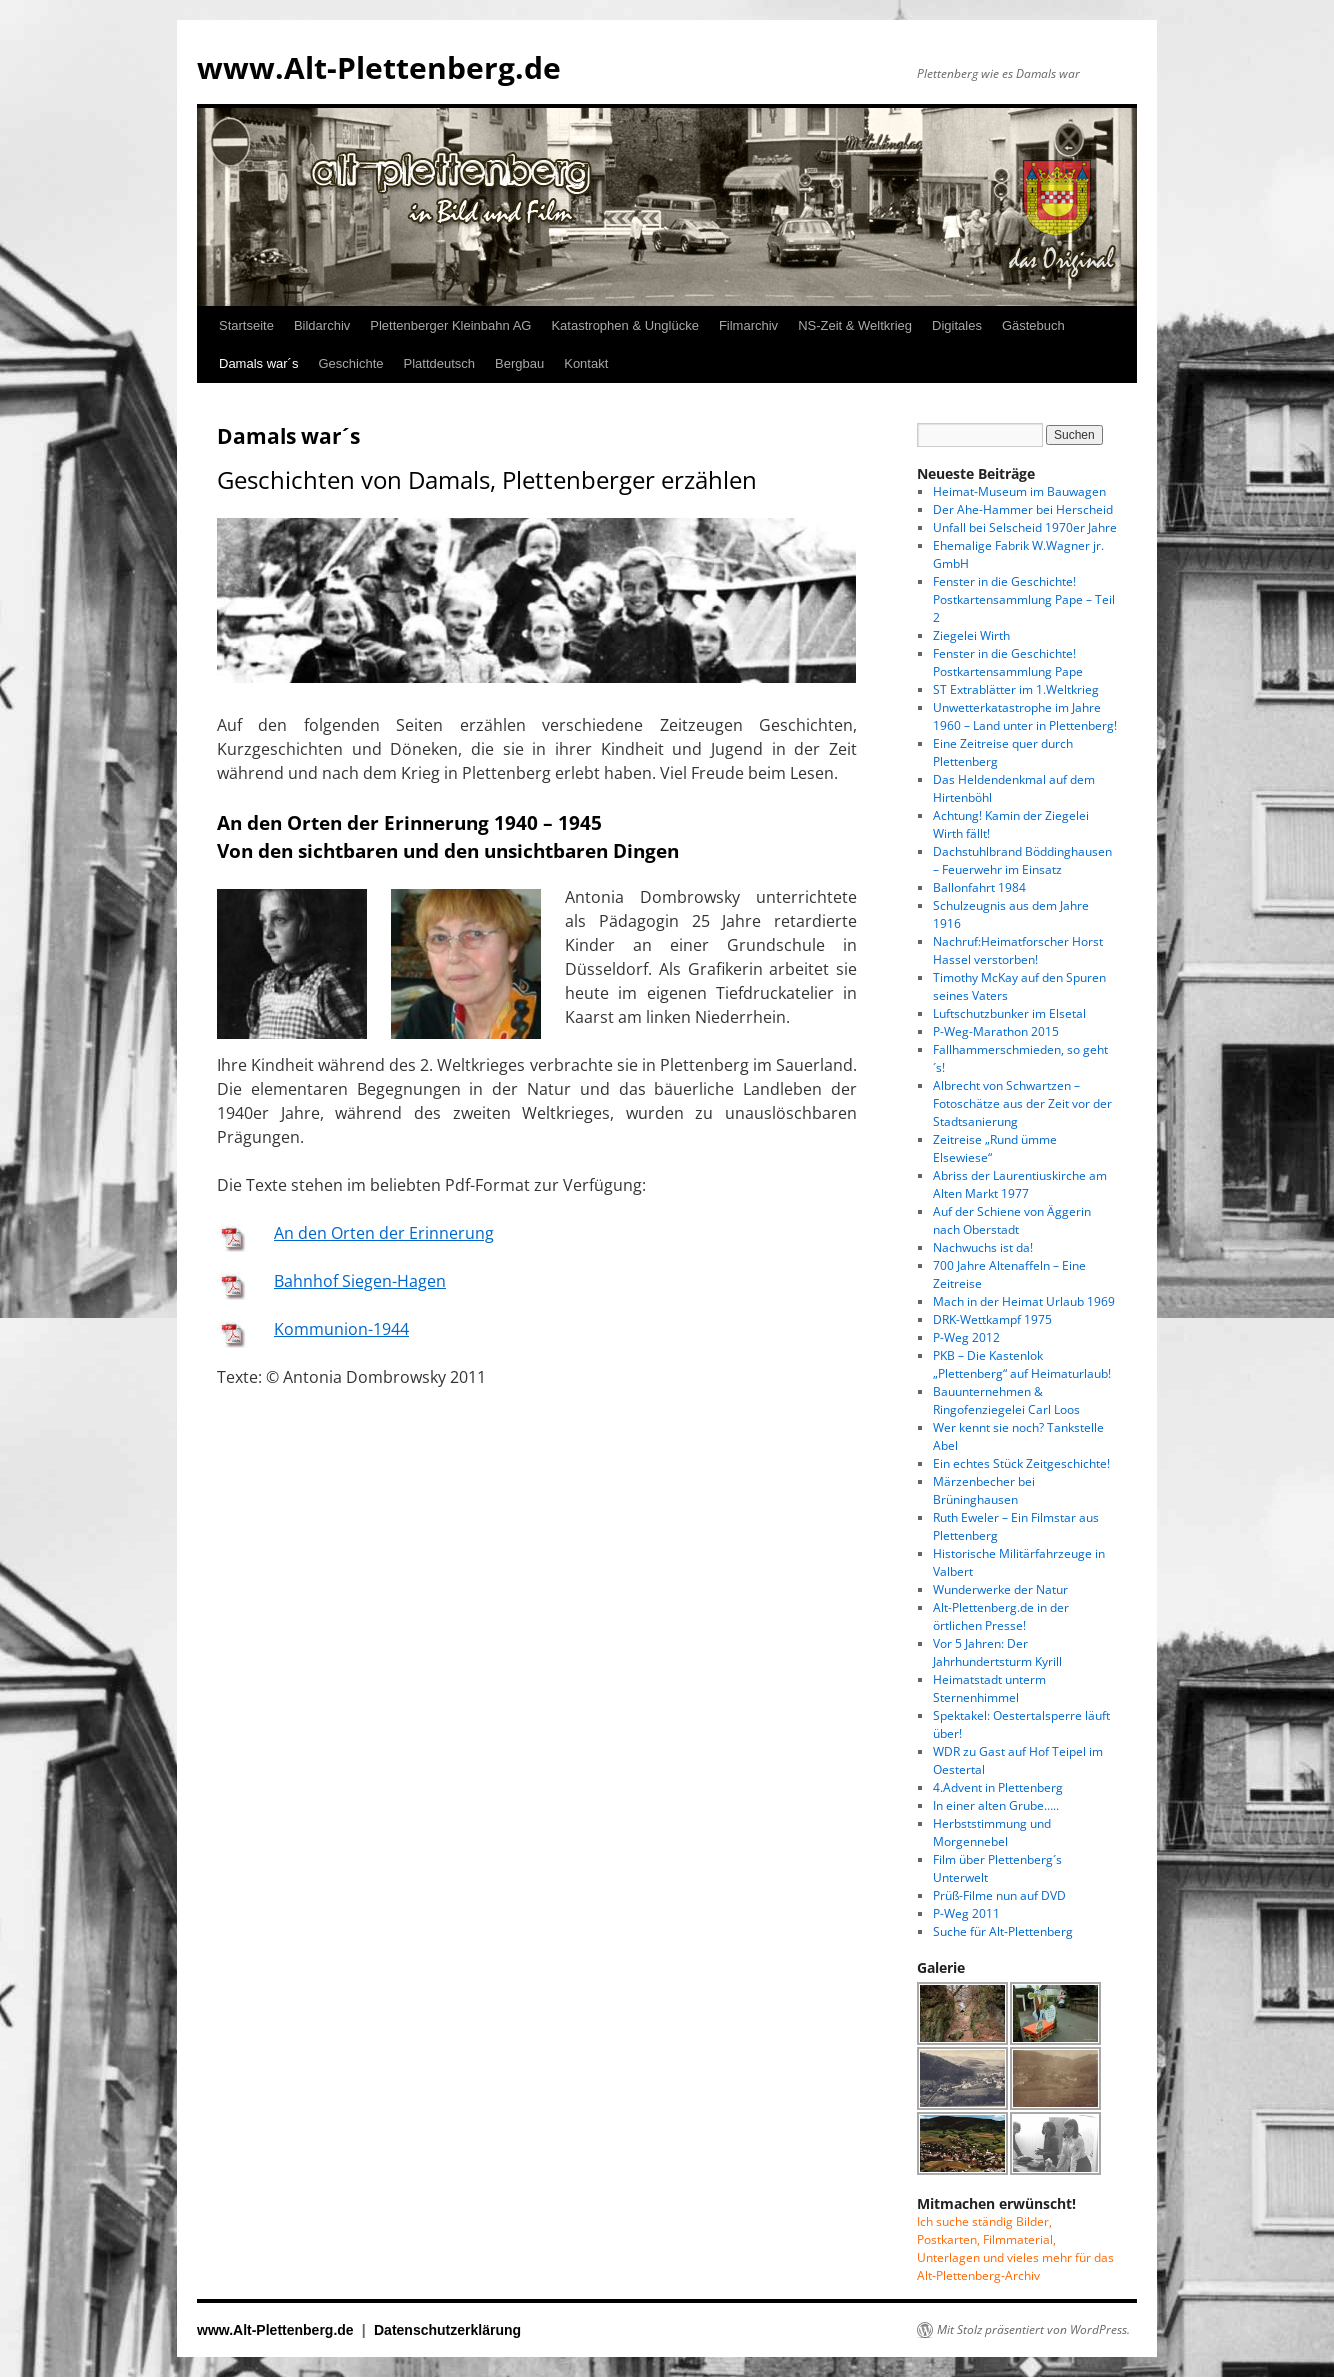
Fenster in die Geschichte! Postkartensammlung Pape (1008, 662)
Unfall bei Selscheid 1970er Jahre (1025, 527)
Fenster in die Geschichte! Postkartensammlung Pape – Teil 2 (1024, 599)
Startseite (246, 325)
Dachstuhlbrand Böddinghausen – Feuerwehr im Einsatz (1022, 860)
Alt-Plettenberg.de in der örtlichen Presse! (1001, 1616)
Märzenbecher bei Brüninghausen (984, 1490)
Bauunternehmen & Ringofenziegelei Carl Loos (1006, 1400)
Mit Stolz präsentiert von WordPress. (1033, 2330)
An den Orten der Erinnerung (384, 1233)
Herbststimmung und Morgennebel (992, 1832)
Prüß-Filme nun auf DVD (999, 1895)
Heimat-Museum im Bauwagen (1019, 491)
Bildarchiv (322, 325)
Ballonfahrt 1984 (979, 887)
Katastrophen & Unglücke (624, 325)
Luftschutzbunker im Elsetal (1009, 1013)
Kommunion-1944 (341, 1329)
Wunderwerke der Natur (1000, 1589)
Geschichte (350, 363)
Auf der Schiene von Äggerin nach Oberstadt (1012, 1220)
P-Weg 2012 (966, 1337)
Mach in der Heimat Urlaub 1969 (1024, 1301)
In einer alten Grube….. (996, 1805)
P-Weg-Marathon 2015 (996, 1031)
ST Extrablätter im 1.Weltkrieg (1016, 689)
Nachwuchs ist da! (983, 1247)
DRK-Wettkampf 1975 (992, 1319)
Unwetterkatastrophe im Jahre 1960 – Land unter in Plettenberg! (1025, 716)
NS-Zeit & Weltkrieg (855, 325)
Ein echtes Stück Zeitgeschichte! (1021, 1463)
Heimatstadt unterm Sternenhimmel (989, 1688)
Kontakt (586, 363)
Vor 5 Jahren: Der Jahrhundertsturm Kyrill (997, 1652)
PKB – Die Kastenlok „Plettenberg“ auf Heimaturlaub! (1022, 1364)
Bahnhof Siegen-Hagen (360, 1281)
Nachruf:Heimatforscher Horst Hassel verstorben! (1018, 950)
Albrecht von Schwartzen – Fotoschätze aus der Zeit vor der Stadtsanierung (1022, 1103)
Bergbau (519, 363)
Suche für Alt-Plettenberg (1003, 1931)
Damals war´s (258, 363)
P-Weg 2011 (966, 1913)
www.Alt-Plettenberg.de (379, 67)
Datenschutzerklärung (447, 2330)
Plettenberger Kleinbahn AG (450, 325)
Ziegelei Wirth (971, 635)
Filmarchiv (748, 325)
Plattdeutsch (440, 363)
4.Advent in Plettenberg (998, 1787)
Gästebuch (1033, 325)
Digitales (957, 325)
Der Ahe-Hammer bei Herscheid (1023, 509)
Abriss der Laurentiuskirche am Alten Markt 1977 (1020, 1184)
